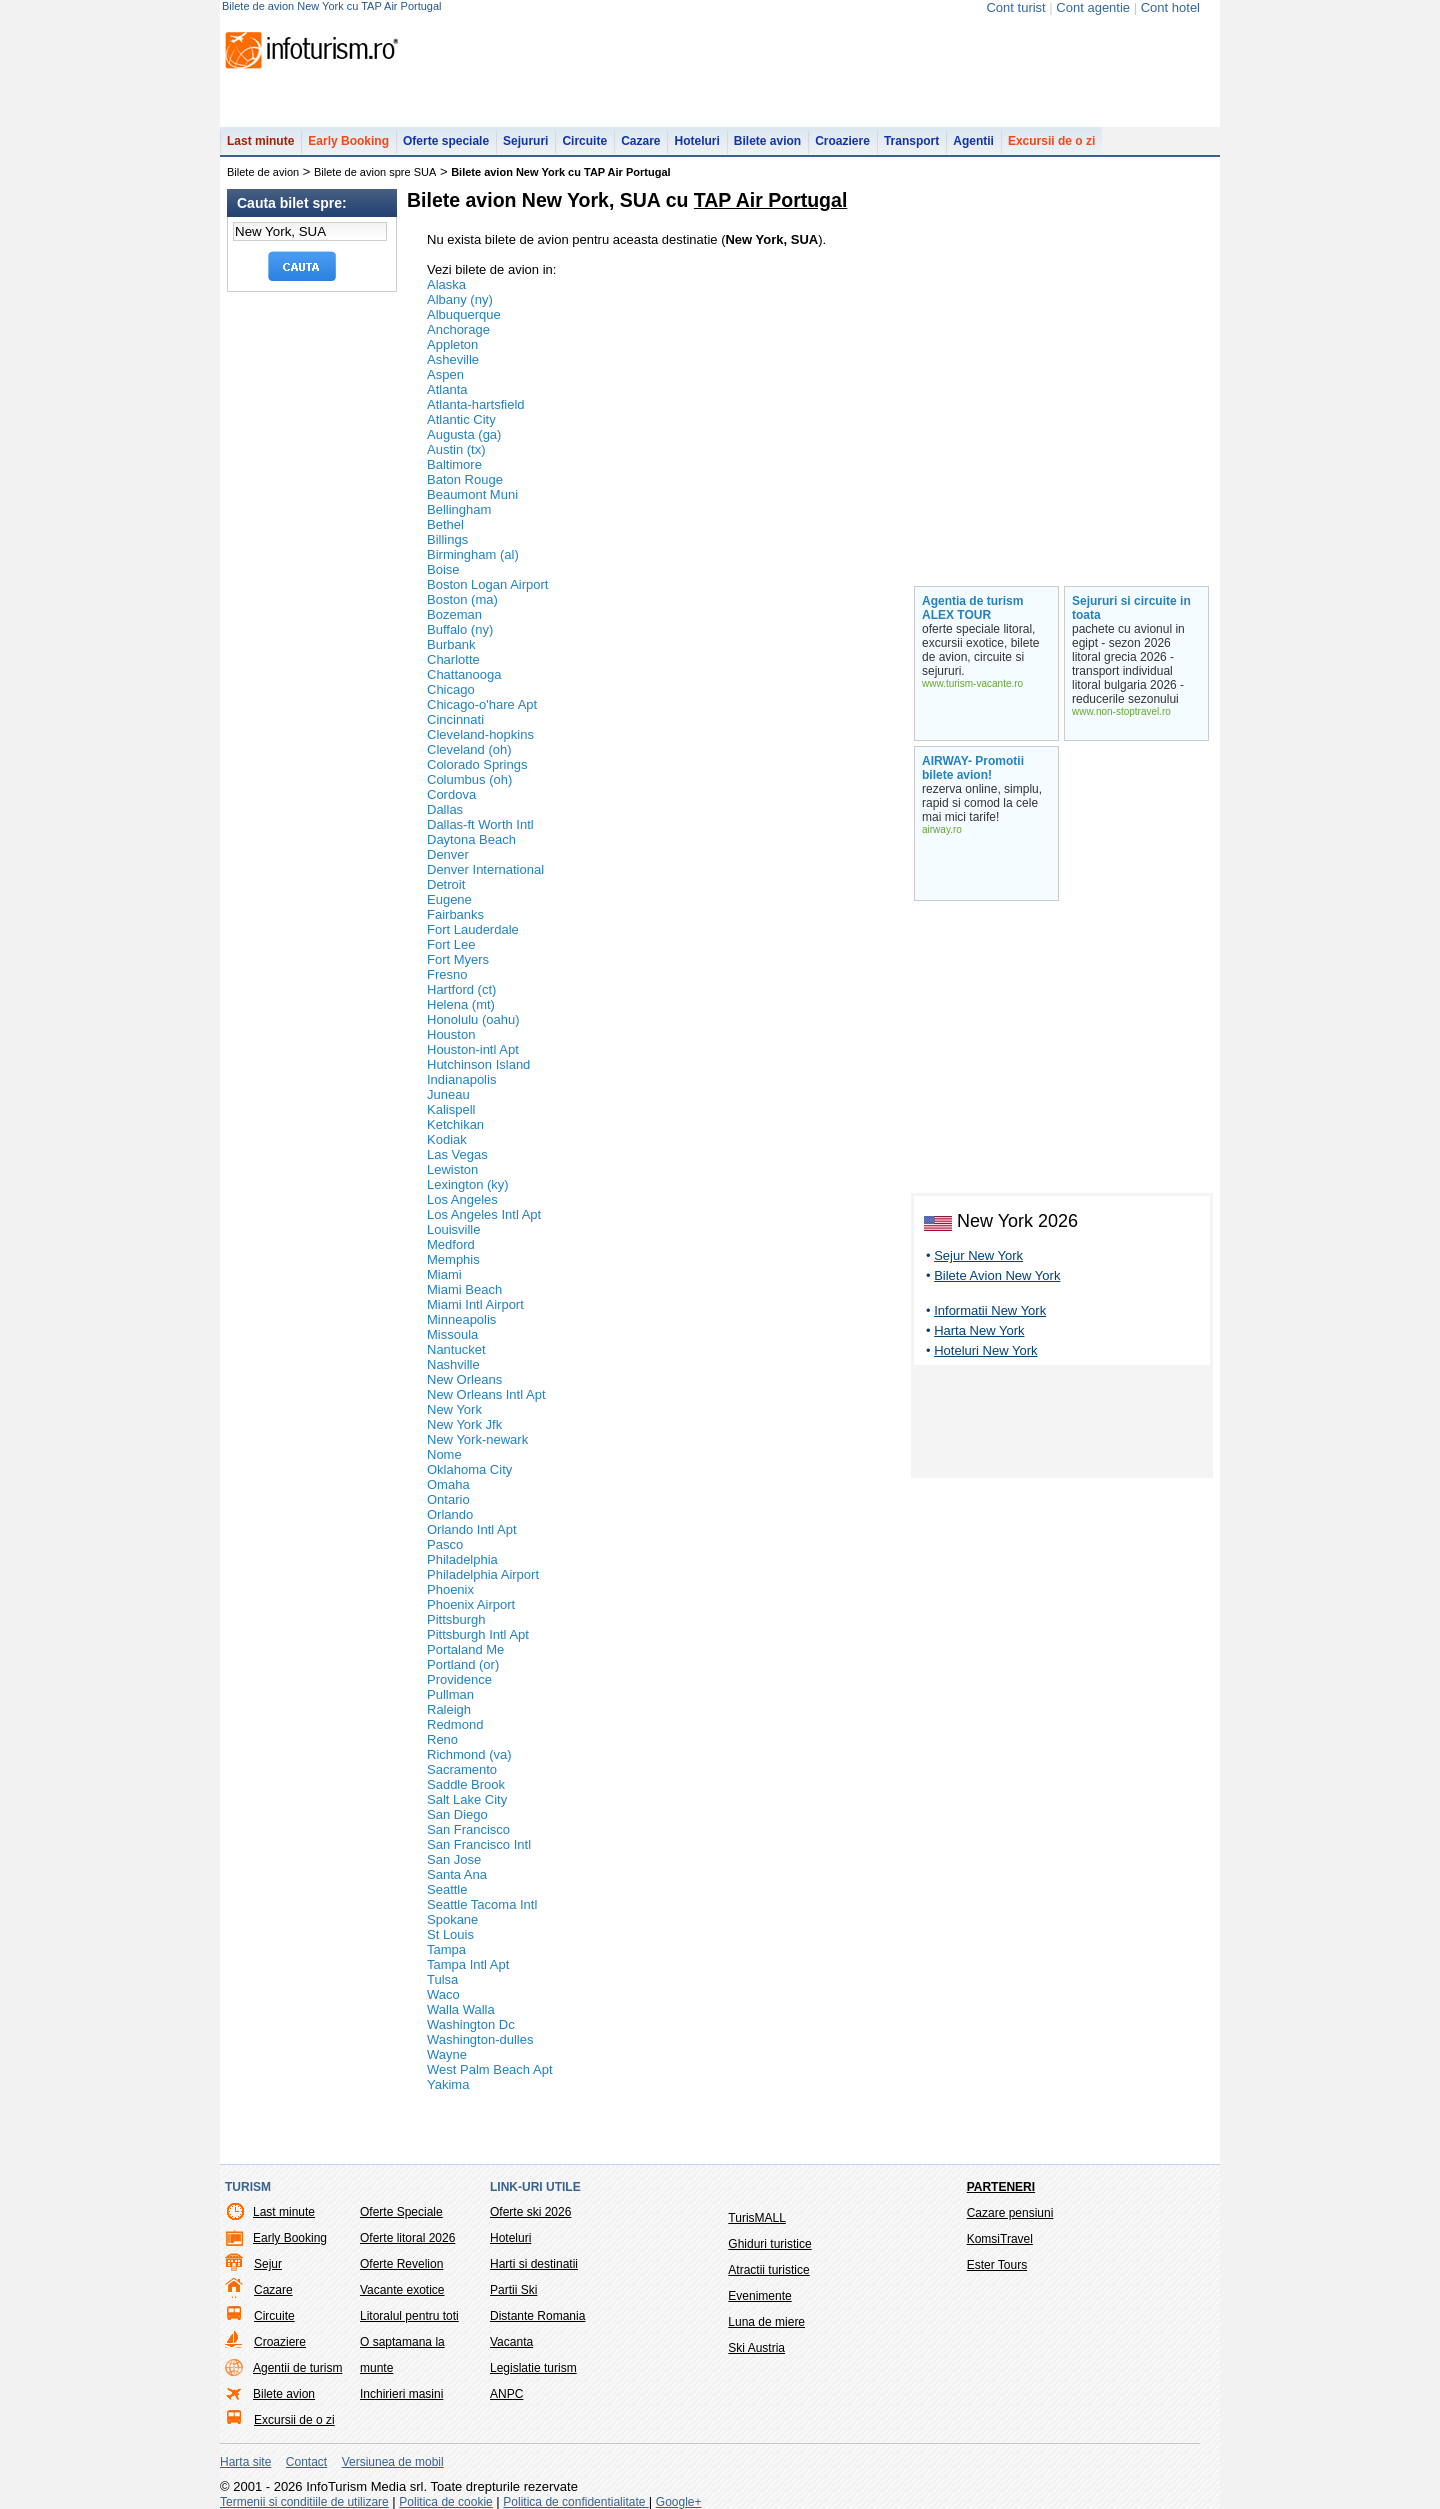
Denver (448, 854)
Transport (911, 141)
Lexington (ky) (468, 1184)
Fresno (447, 974)
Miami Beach (464, 1289)
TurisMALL (757, 2218)
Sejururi (525, 141)
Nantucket (456, 1349)
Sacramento (462, 1769)
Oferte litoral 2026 (407, 2238)
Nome (444, 1454)
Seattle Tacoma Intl (482, 1904)
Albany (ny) (460, 299)
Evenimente (759, 2296)
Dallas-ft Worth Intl (480, 824)
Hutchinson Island (478, 1064)
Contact (306, 2462)
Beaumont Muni (472, 494)
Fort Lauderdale (473, 929)
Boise (443, 569)
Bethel (445, 524)
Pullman (450, 1694)
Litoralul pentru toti (409, 2316)
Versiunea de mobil (393, 2462)
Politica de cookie (445, 2502)
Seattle (447, 1889)
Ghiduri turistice (769, 2244)
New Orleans (464, 1379)
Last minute (260, 141)
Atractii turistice (768, 2270)
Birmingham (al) (473, 554)
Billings (447, 539)
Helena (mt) (461, 1004)
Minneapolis (461, 1319)
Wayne (447, 2054)
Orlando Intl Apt (472, 1529)
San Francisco (468, 1829)
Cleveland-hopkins (480, 734)
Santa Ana (457, 1874)
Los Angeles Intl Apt (484, 1214)
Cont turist (1015, 7)
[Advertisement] (1062, 1425)
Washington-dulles (480, 2039)
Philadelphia (462, 1559)
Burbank (451, 644)
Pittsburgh (456, 1619)
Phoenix (450, 1589)
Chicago (451, 689)
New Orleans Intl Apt (486, 1394)
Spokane (452, 1919)
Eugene (449, 899)
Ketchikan (455, 1124)
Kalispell (451, 1109)
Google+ (679, 2502)
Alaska (446, 284)
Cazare (640, 141)
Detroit (446, 884)
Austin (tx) (456, 449)
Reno (442, 1739)
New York (454, 1409)
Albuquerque (464, 314)
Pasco (445, 1544)
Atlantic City (461, 419)
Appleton (452, 344)
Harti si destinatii (534, 2264)
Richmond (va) (469, 1754)
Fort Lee (451, 944)
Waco (443, 1994)
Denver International (485, 869)
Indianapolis (461, 1079)
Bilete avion (767, 141)
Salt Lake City (467, 1799)
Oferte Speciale (401, 2212)
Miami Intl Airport (475, 1304)
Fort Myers (458, 959)
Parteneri (1001, 2187)
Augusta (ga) (464, 434)
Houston (451, 1034)
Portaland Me (465, 1649)
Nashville (453, 1364)
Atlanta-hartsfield (476, 404)
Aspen (445, 374)
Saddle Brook (466, 1784)
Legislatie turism (533, 2368)
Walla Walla (461, 2009)
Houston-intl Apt (473, 1049)
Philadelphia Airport (483, 1574)
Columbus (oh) (469, 779)
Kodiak (447, 1139)
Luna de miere (766, 2322)
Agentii (973, 141)
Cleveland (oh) (469, 749)
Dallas (445, 809)
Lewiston (452, 1169)
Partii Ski (513, 2290)
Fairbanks (455, 914)
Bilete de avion (263, 172)
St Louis (450, 1934)
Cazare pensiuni (1010, 2213)
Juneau (448, 1094)
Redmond (455, 1724)
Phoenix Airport (471, 1604)
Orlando (450, 1514)
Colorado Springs (477, 764)
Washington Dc (471, 2024)
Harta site (245, 2462)
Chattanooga (464, 674)
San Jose (454, 1859)
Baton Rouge (465, 479)
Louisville (453, 1229)
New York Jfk (464, 1424)
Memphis (453, 1259)
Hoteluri (696, 141)
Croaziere (842, 141)
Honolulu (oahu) (473, 1019)
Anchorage (458, 329)
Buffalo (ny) (460, 629)
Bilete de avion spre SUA (375, 172)
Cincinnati (455, 719)
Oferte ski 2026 (530, 2212)
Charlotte (453, 659)
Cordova (451, 794)
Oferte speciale (446, 141)
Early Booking (348, 141)
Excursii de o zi (1051, 141)
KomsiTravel (1000, 2239)
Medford (451, 1244)
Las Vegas (457, 1154)
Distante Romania (537, 2316)
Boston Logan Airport (487, 584)
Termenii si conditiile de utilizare (304, 2502)
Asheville (453, 359)
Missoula (452, 1334)
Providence (459, 1679)
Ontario (448, 1499)
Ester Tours (997, 2265)
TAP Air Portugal (771, 200)
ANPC (506, 2394)
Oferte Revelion (401, 2264)
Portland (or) (463, 1664)
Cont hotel (1170, 7)
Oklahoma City (469, 1469)
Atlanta (447, 389)
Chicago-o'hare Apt (482, 704)
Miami (444, 1274)
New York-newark (477, 1439)
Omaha (448, 1484)
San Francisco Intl (479, 1844)
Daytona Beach (471, 839)
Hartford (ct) (461, 989)
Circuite (584, 141)
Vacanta (511, 2342)
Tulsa (442, 1979)
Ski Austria (756, 2348)
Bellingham (459, 509)
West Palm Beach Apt (490, 2069)
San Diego (457, 1814)
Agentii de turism (297, 2368)
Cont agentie (1093, 7)
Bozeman (454, 614)
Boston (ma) (462, 599)
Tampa (446, 1949)
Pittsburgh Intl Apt (478, 1634)
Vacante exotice (402, 2290)
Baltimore (454, 464)
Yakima (448, 2084)
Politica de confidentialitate (575, 2502)
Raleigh (449, 1709)
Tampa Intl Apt (468, 1964)
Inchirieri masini (401, 2394)
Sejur (268, 2264)
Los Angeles (462, 1199)
